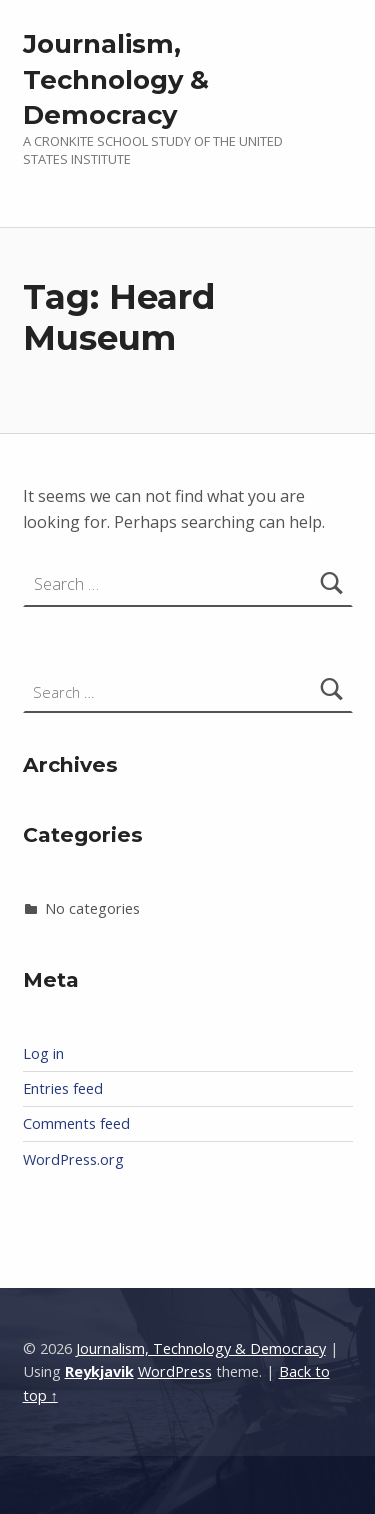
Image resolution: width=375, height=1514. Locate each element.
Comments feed (76, 1123)
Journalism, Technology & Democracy (116, 79)
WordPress (175, 1371)
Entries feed (63, 1088)
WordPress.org (73, 1159)
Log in (43, 1053)
